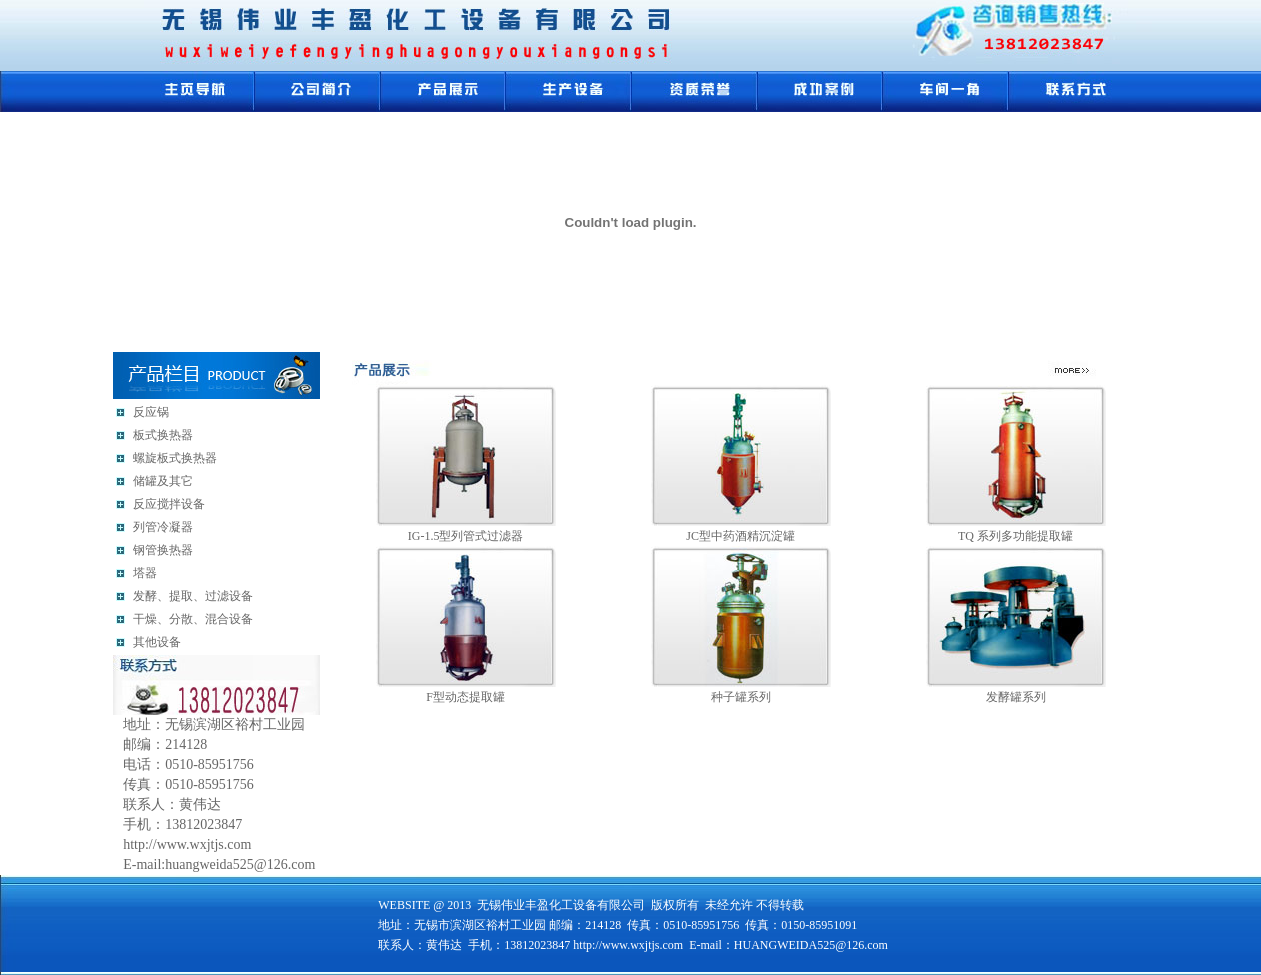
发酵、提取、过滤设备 (193, 596)
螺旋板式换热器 (175, 458)
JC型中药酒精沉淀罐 (740, 536)
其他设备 (157, 642)
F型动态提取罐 (465, 697)
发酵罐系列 (1016, 697)
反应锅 (151, 412)
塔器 (145, 573)
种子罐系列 (741, 697)
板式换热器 (163, 435)
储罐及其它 (163, 481)
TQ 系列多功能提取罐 (1015, 536)
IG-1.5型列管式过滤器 (466, 536)
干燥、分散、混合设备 (193, 619)
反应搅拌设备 (169, 504)
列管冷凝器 (163, 527)
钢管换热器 (163, 550)
